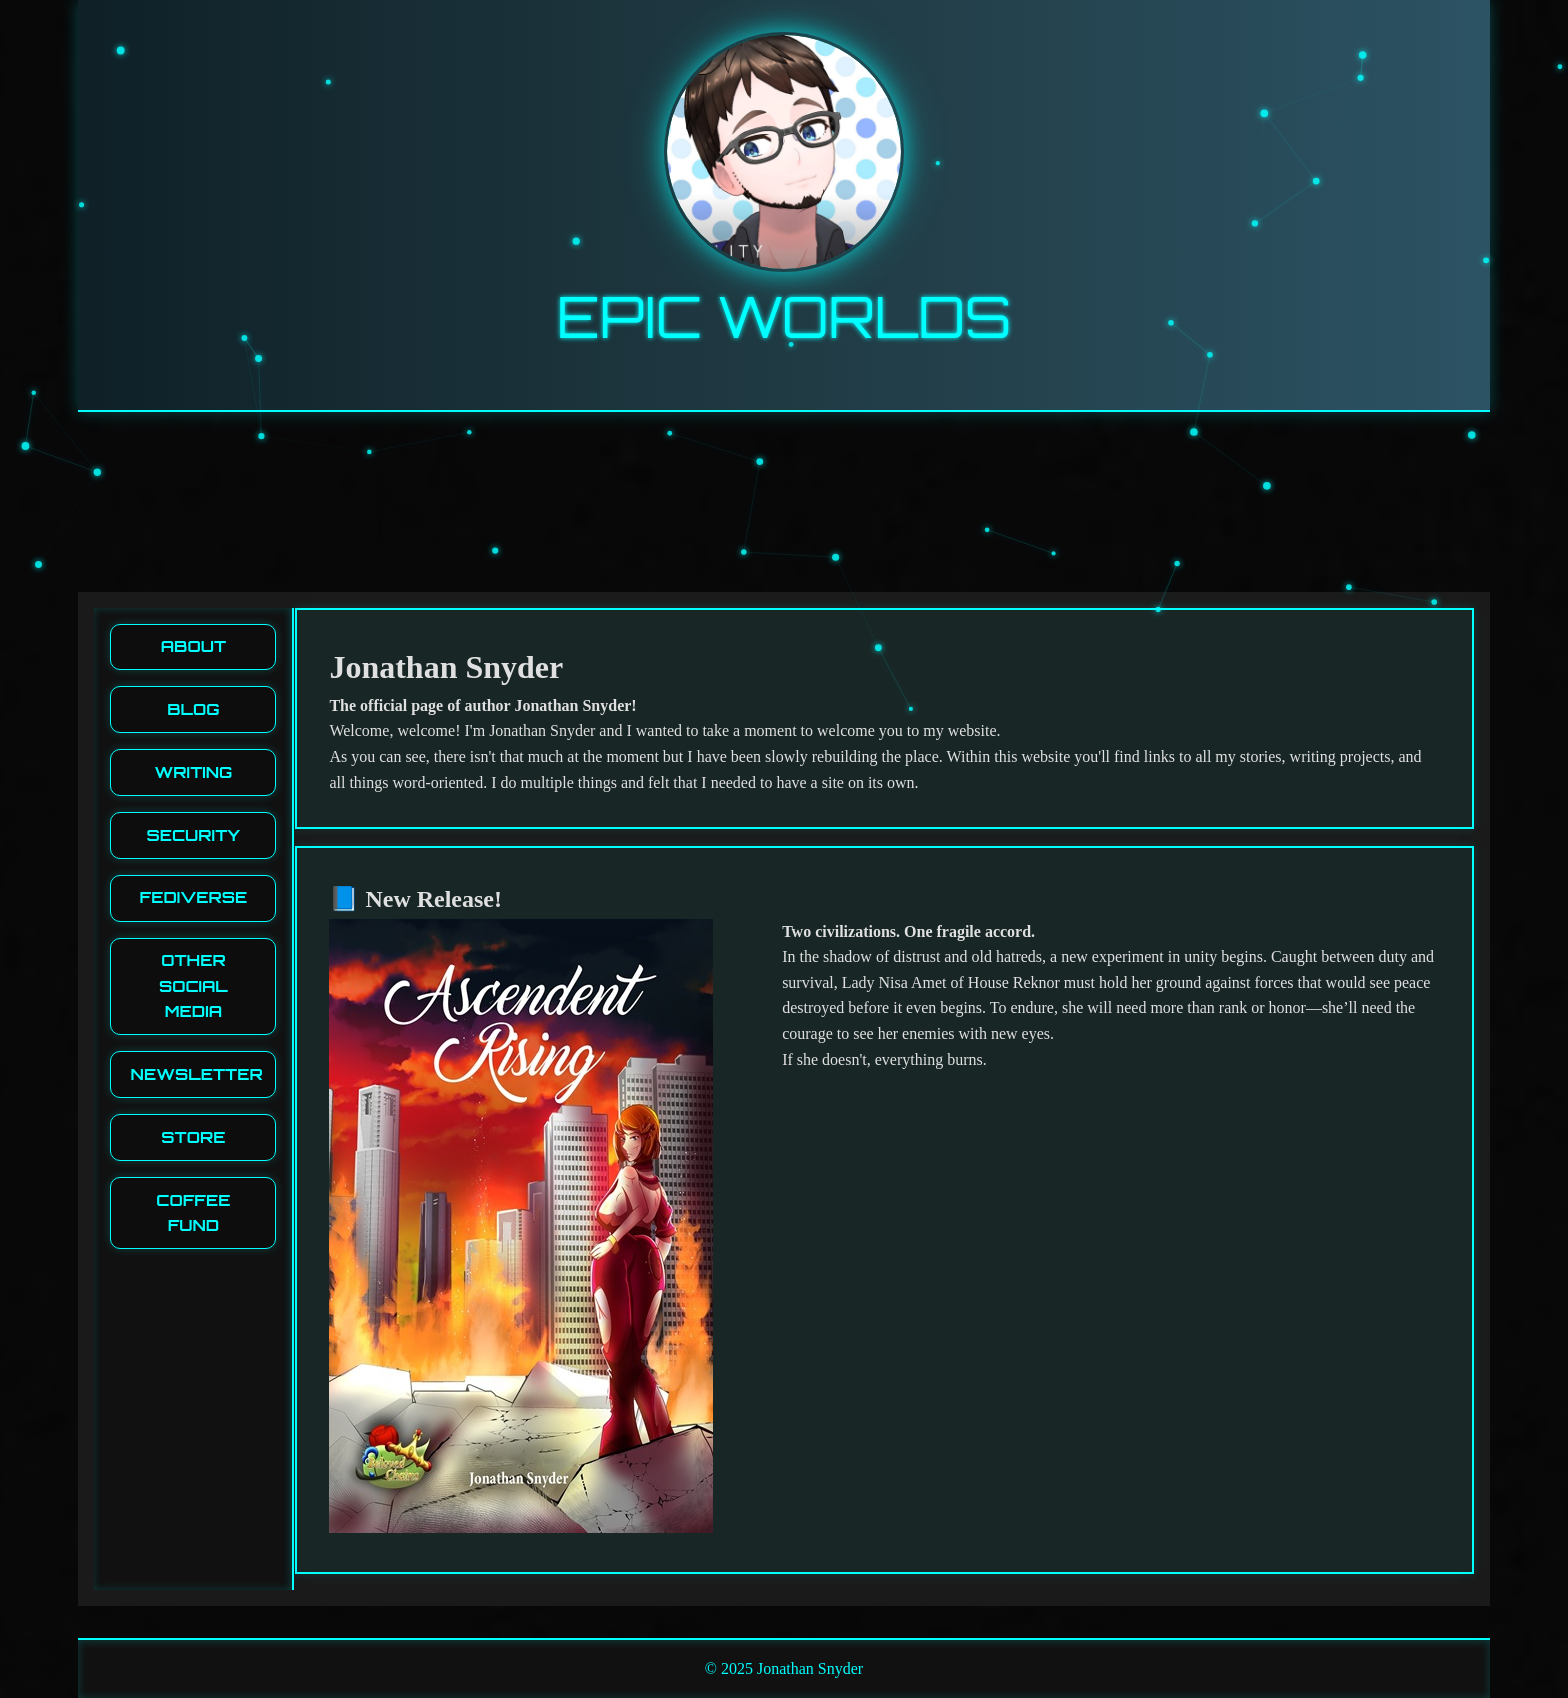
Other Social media (193, 985)
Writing (193, 772)
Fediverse (194, 897)
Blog (193, 709)
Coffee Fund (193, 1213)
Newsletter (197, 1074)
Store (193, 1137)
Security (194, 835)
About (193, 646)
